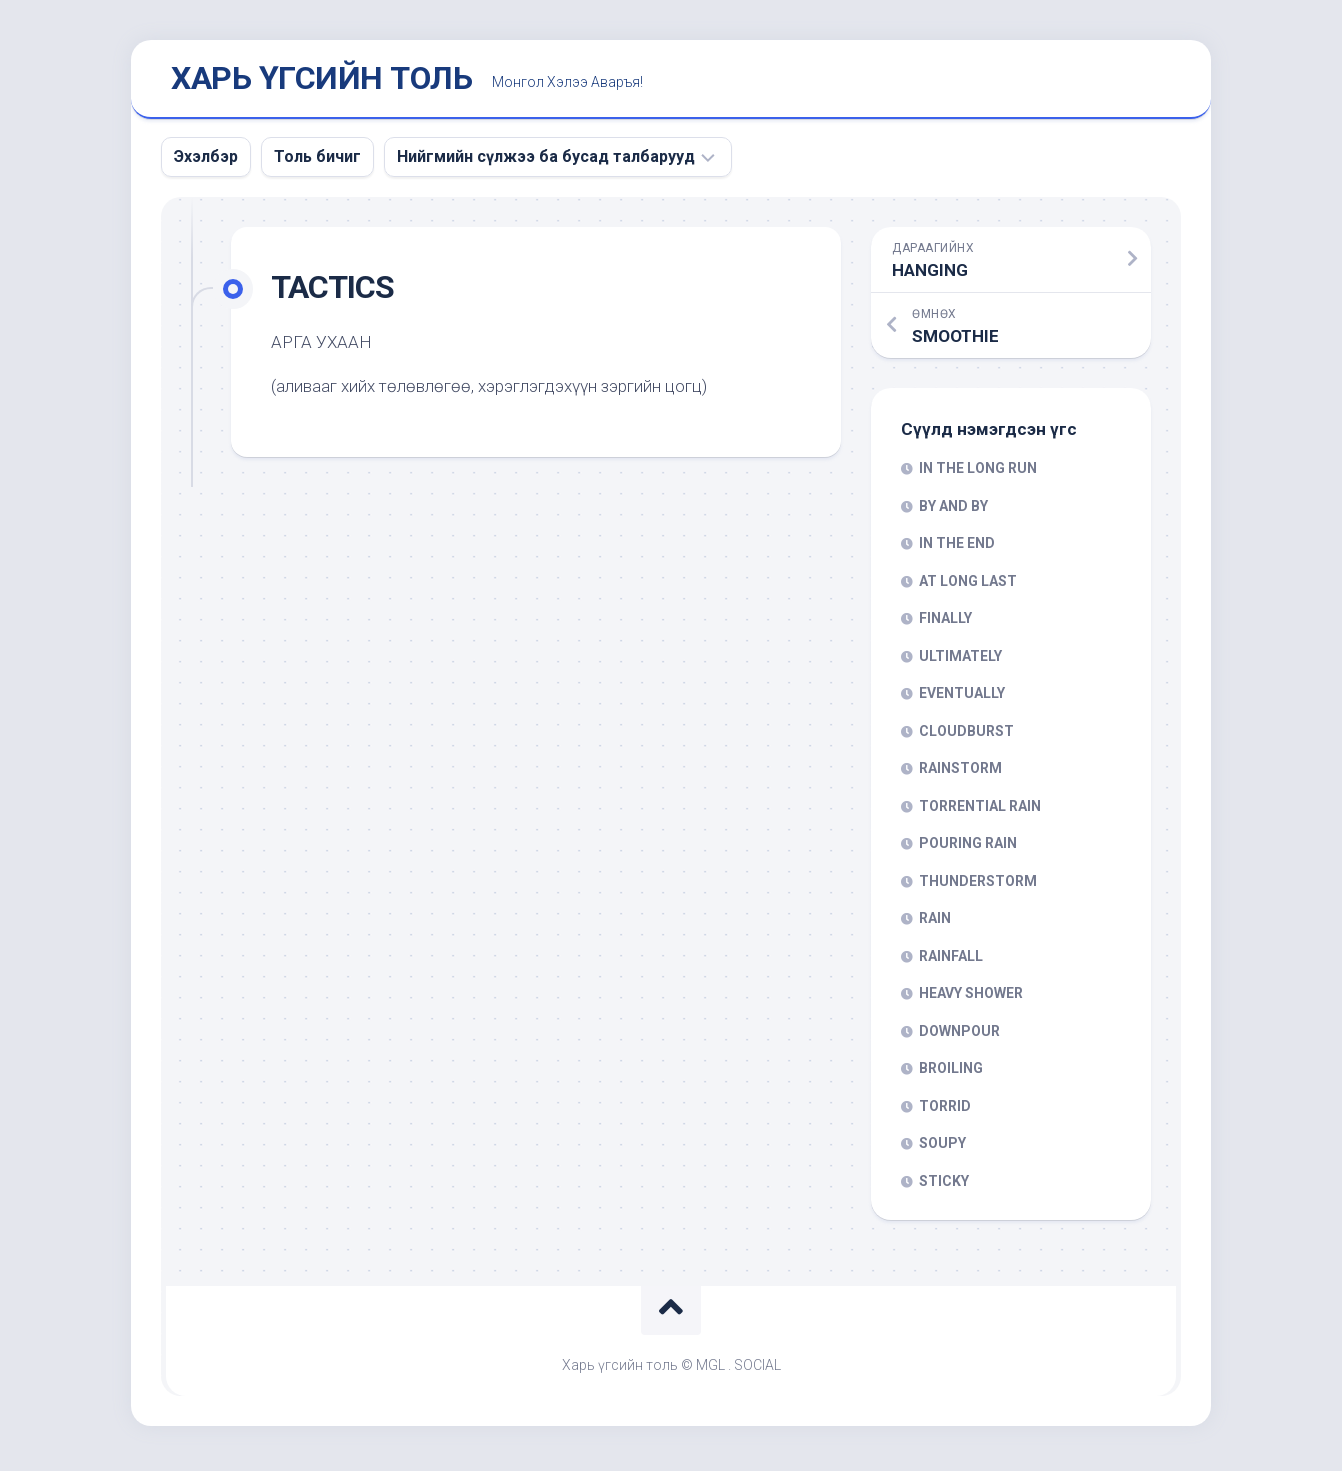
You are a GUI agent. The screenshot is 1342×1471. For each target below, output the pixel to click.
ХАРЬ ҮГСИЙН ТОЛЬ (321, 81)
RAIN (935, 923)
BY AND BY (953, 510)
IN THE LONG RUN (978, 473)
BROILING (951, 1073)
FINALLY (945, 623)
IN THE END (957, 548)
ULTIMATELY (960, 660)
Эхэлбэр (206, 160)
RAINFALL (951, 960)
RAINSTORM (960, 773)
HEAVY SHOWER (971, 998)
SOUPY (942, 1148)
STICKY (944, 1185)
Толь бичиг (317, 160)
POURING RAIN (968, 848)
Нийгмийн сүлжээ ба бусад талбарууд (546, 160)
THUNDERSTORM (978, 885)
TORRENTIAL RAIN (980, 810)
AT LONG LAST (968, 585)
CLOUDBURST (966, 735)
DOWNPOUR (959, 1035)
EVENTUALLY (962, 698)
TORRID (945, 1110)
